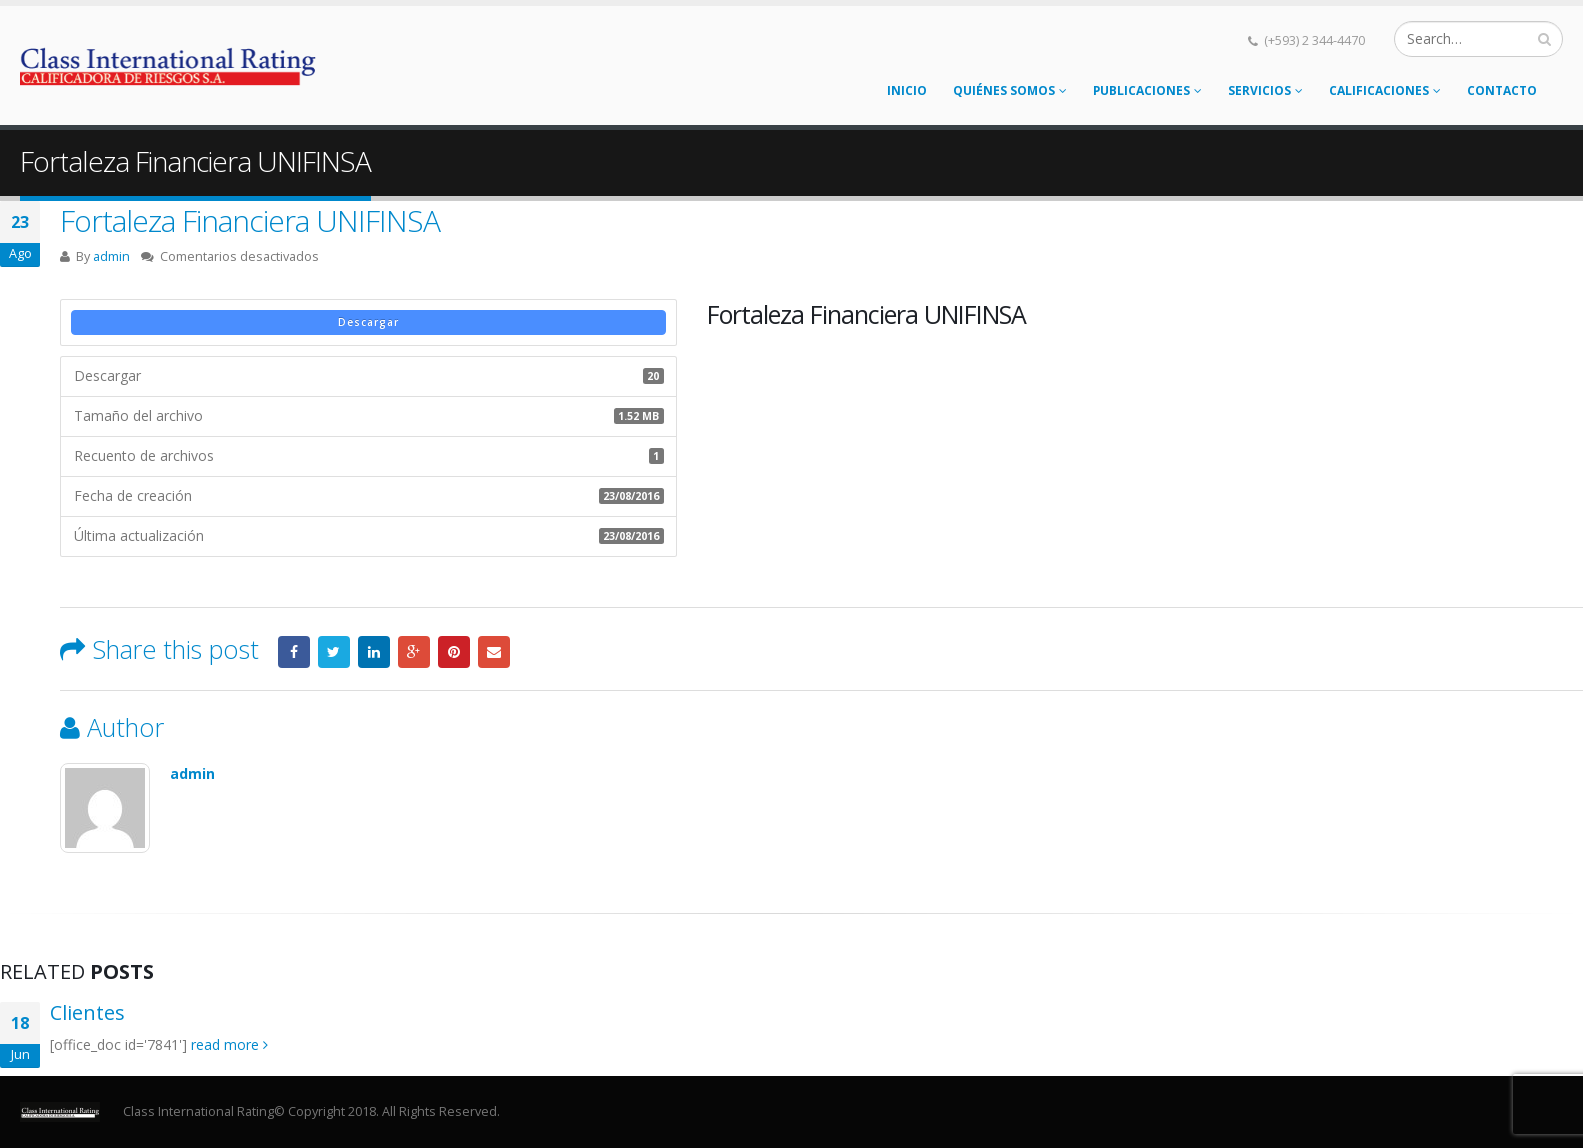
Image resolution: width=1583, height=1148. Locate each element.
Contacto (1502, 90)
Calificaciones (1379, 90)
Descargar (368, 322)
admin (111, 256)
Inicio (907, 90)
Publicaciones (1141, 90)
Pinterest (454, 652)
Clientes (87, 1012)
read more (229, 1044)
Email (494, 652)
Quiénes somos (1004, 90)
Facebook (294, 652)
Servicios (1259, 90)
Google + (414, 652)
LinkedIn (374, 652)
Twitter (334, 652)
